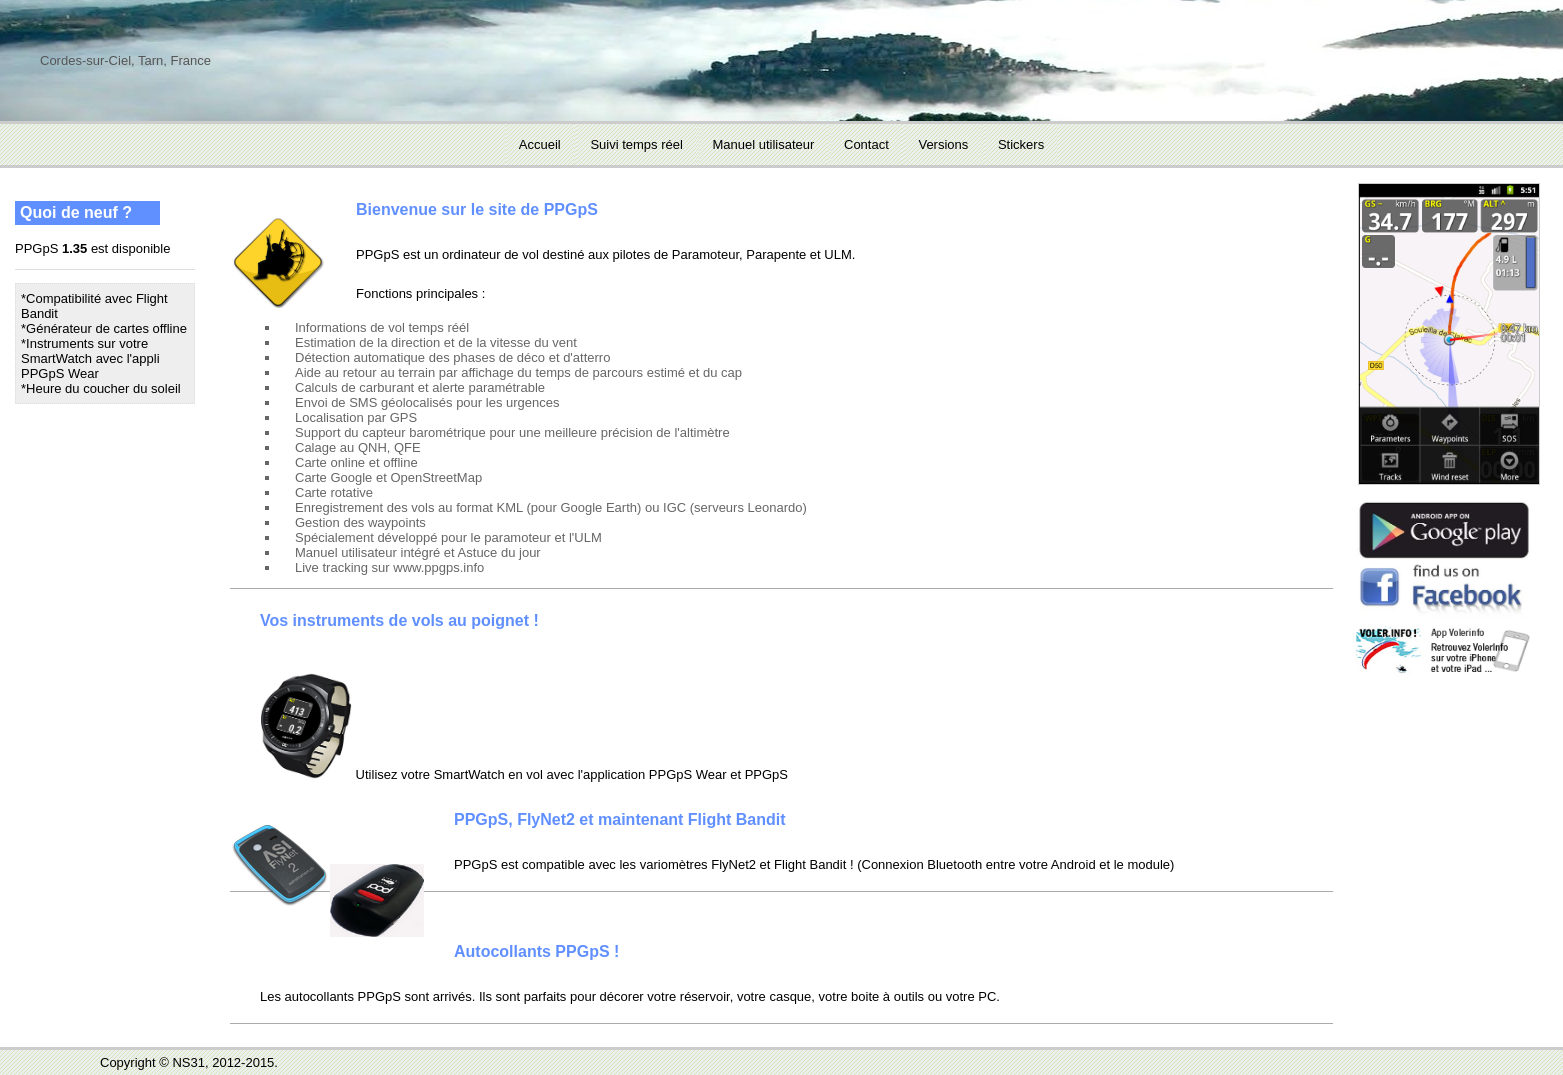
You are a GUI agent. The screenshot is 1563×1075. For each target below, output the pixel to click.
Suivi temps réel (636, 144)
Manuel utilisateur (763, 144)
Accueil (540, 144)
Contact (866, 144)
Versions (943, 144)
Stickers (1021, 144)
